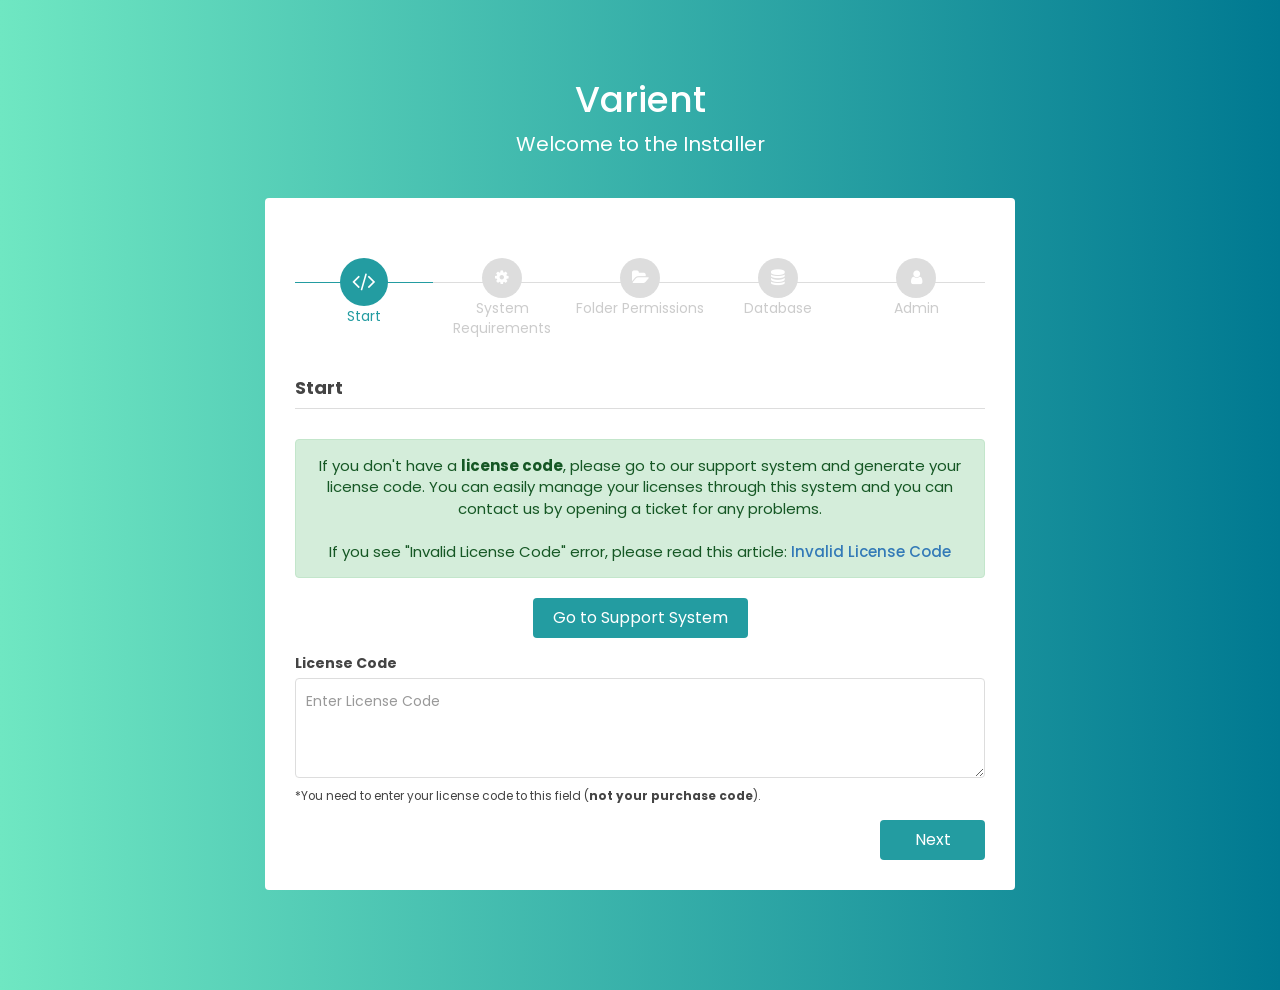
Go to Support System (640, 617)
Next (933, 839)
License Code (346, 663)
